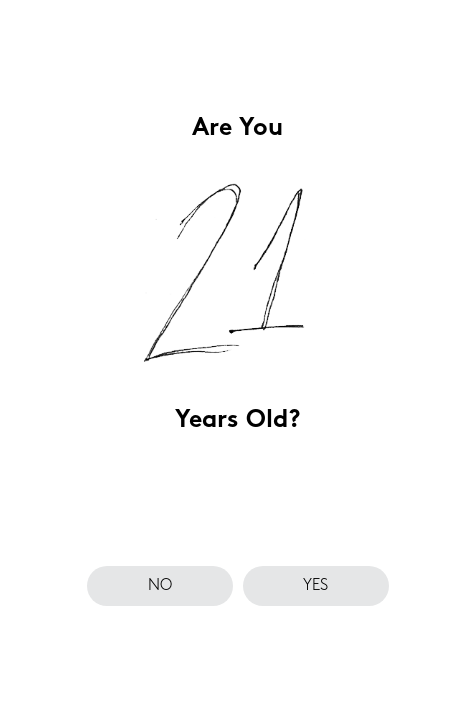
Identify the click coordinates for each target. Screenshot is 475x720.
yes (315, 586)
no (160, 586)
